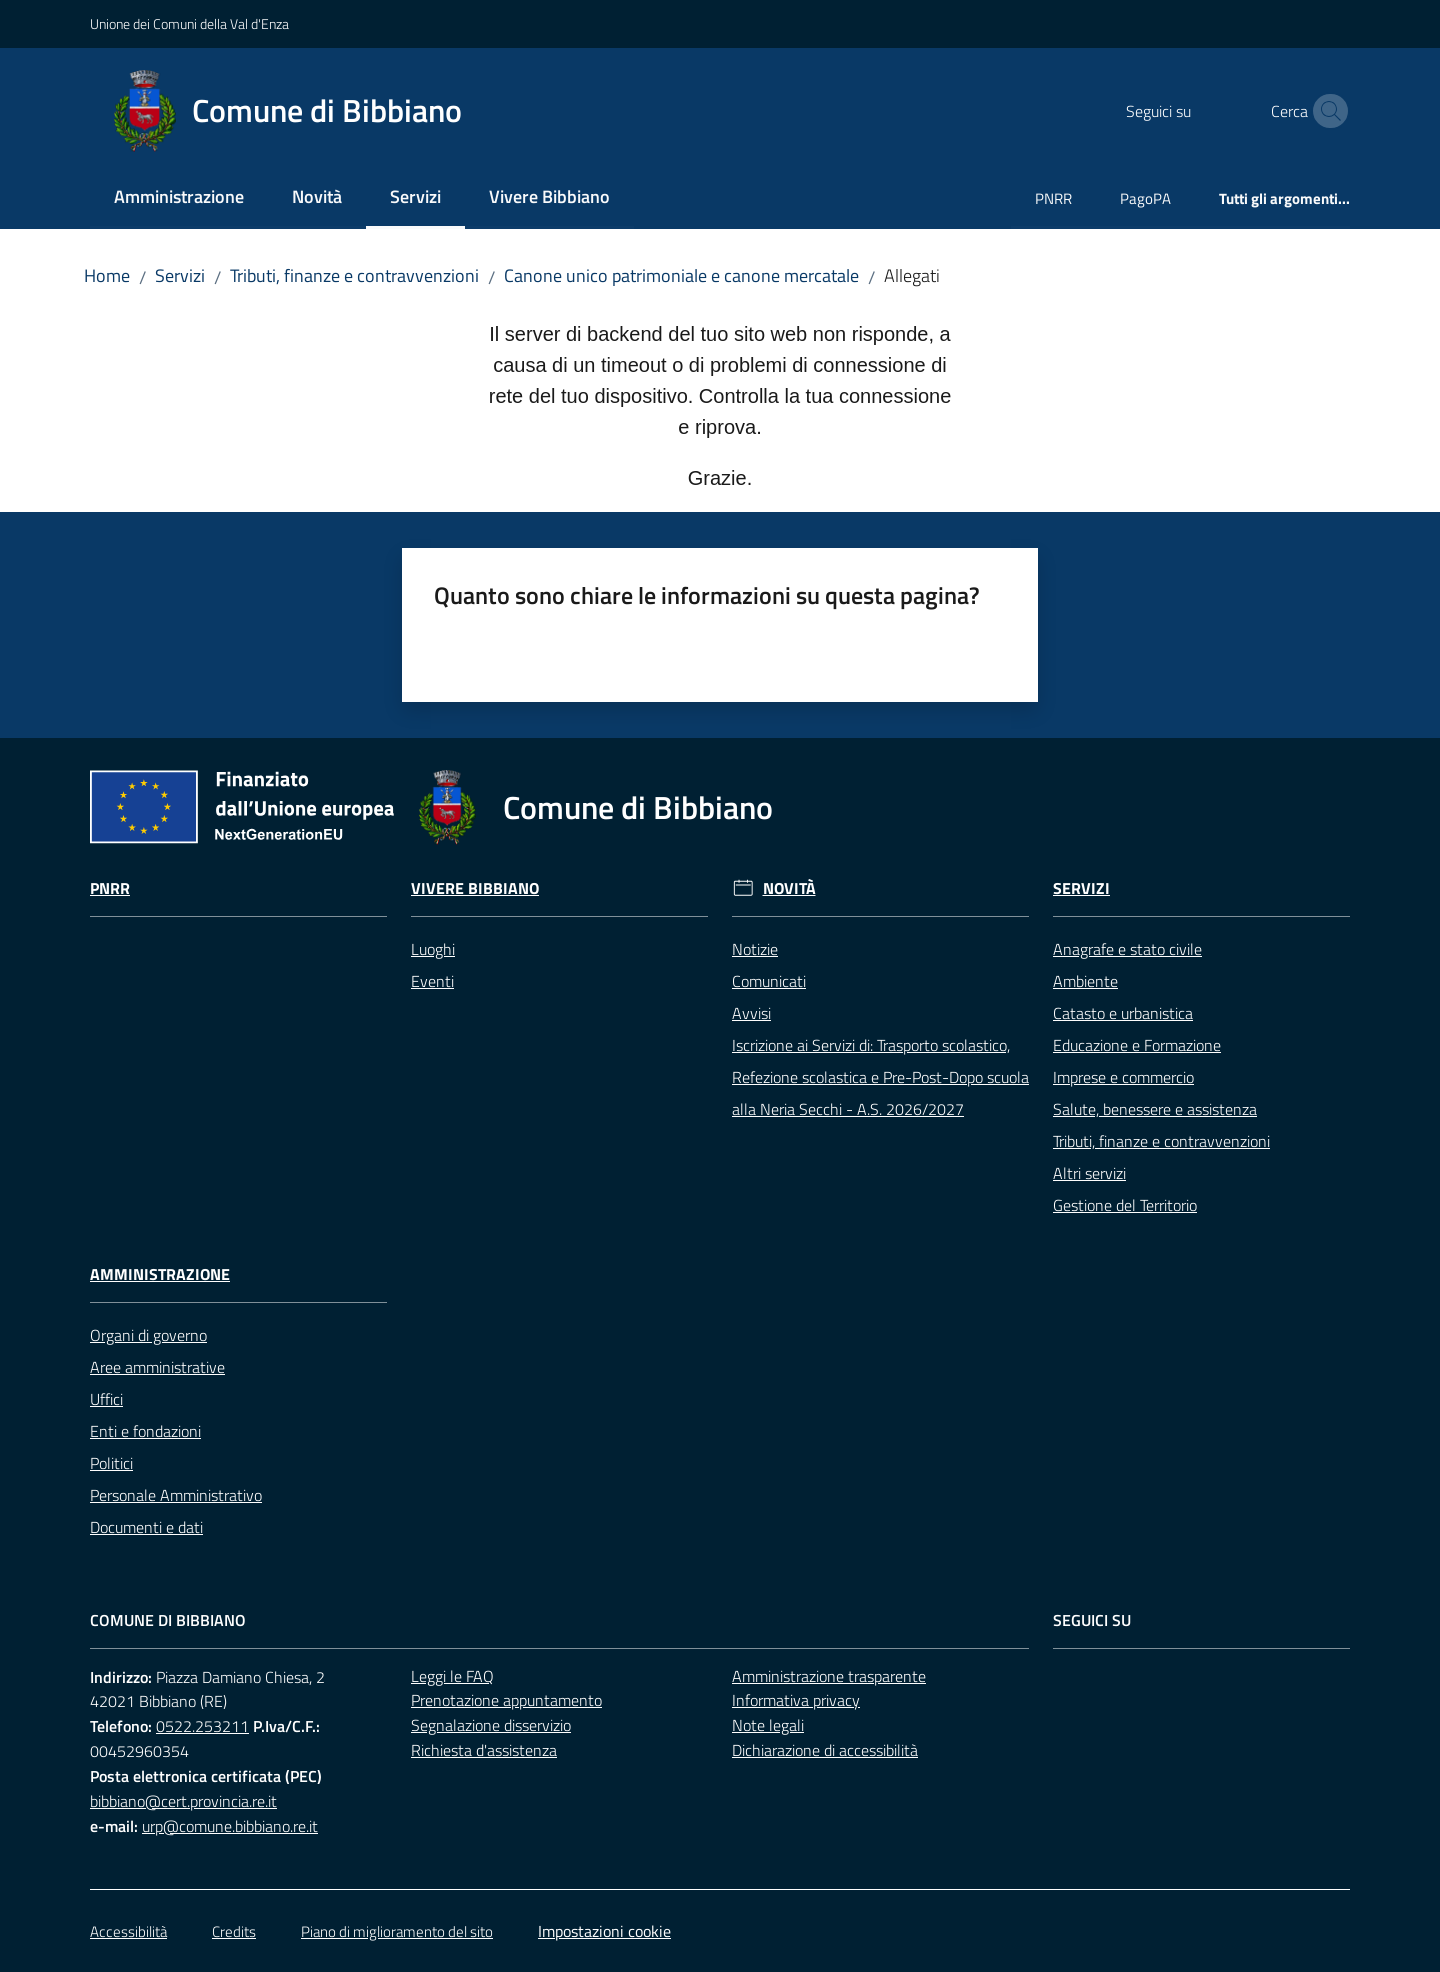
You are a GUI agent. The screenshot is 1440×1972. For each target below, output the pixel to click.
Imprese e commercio (1123, 1077)
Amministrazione (160, 1274)
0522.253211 (202, 1726)
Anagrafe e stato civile (1127, 949)
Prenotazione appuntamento (506, 1700)
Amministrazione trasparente (829, 1676)
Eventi (432, 981)
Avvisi (751, 1013)
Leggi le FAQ (452, 1676)
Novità (789, 888)
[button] (1326, 111)
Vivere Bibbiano (475, 888)
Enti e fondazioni (145, 1431)
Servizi (180, 275)
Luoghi (433, 949)
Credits (234, 1931)
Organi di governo (148, 1335)
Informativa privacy (796, 1700)
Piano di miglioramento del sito (397, 1931)
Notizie (755, 949)
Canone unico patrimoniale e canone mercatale (681, 275)
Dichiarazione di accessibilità (825, 1750)
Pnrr (110, 888)
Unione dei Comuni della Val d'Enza (189, 23)
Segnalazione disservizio (491, 1725)
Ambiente (1085, 981)
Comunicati (769, 981)
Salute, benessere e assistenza (1155, 1109)
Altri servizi (1089, 1173)
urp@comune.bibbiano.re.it (230, 1826)
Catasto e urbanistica (1123, 1013)
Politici (111, 1463)
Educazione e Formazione (1137, 1045)
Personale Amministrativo (176, 1495)
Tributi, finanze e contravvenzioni (354, 275)
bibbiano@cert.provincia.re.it (183, 1801)
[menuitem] (179, 198)
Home (107, 275)
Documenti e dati (146, 1527)
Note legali (768, 1725)
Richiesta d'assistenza (484, 1750)
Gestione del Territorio (1125, 1205)
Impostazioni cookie (604, 1931)
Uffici (106, 1399)
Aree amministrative (157, 1367)
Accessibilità (128, 1931)
